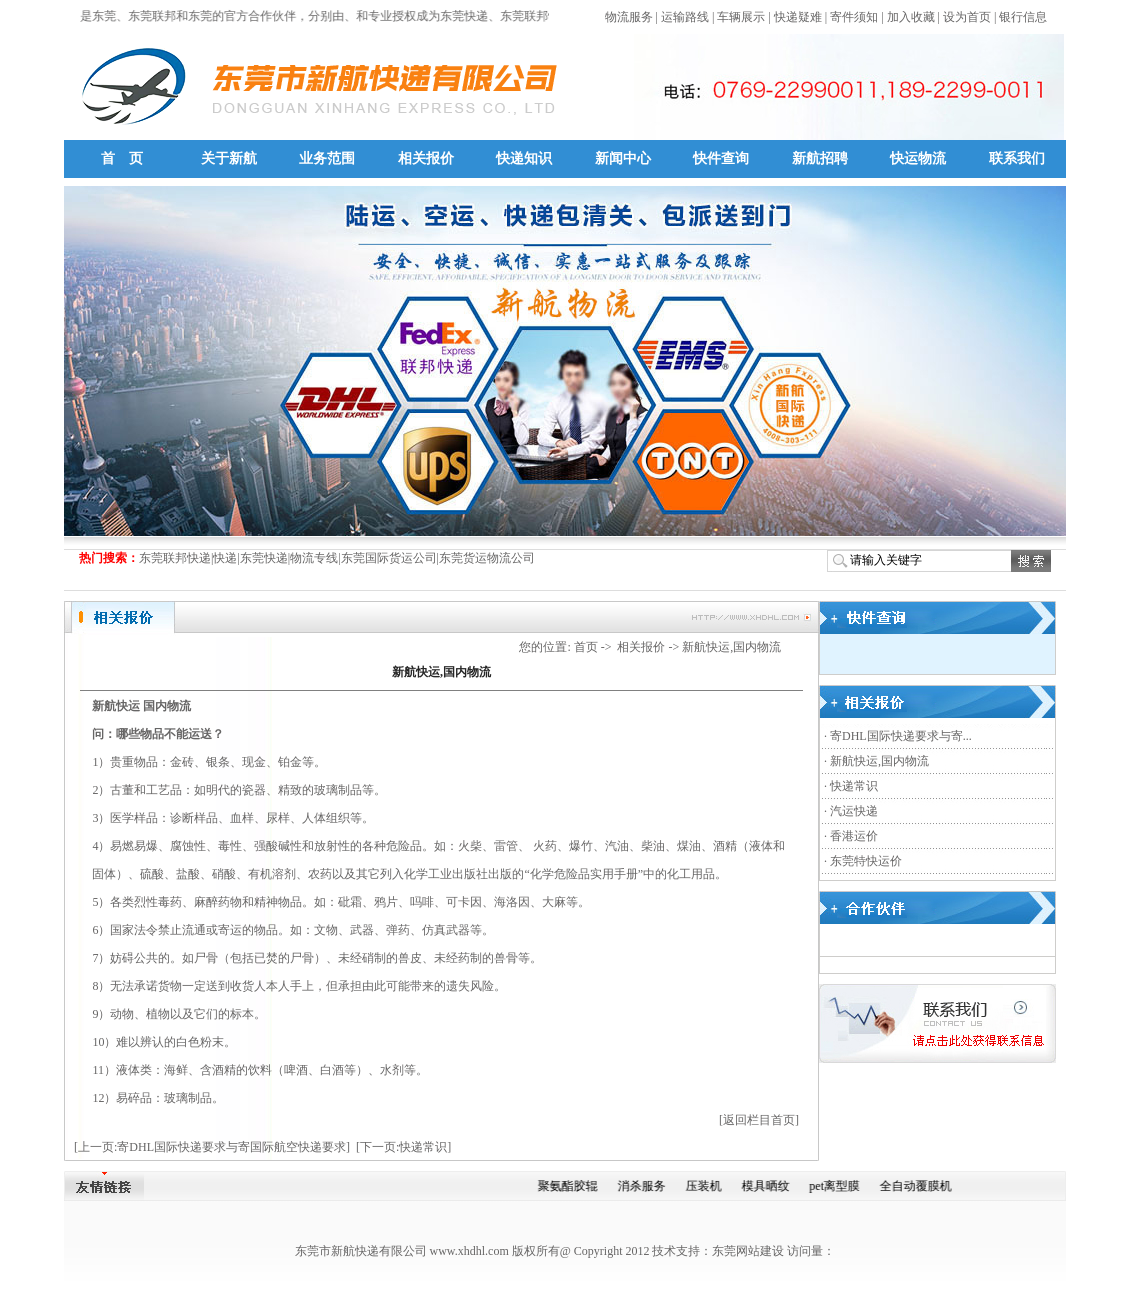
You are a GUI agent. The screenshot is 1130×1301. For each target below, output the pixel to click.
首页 (586, 647)
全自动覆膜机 (921, 1186)
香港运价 (854, 836)
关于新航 (229, 158)
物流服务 (629, 17)
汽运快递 (854, 811)
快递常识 (854, 786)
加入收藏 (911, 17)
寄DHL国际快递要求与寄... (901, 736)
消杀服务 (647, 1186)
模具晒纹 (771, 1186)
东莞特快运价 (866, 861)
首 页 (122, 158)
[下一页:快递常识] (403, 1147)
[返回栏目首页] (759, 1120)
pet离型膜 (840, 1186)
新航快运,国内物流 (879, 761)
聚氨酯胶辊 (573, 1186)
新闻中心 (623, 158)
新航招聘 (820, 158)
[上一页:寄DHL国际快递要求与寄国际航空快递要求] (212, 1147)
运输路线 (685, 17)
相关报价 (426, 158)
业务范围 (327, 158)
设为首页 (967, 17)
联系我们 (1017, 158)
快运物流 (918, 158)
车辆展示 (741, 17)
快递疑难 (798, 17)
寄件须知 (854, 17)
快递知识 (524, 158)
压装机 (709, 1186)
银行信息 (1023, 17)
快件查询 (721, 158)
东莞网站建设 (748, 1251)
